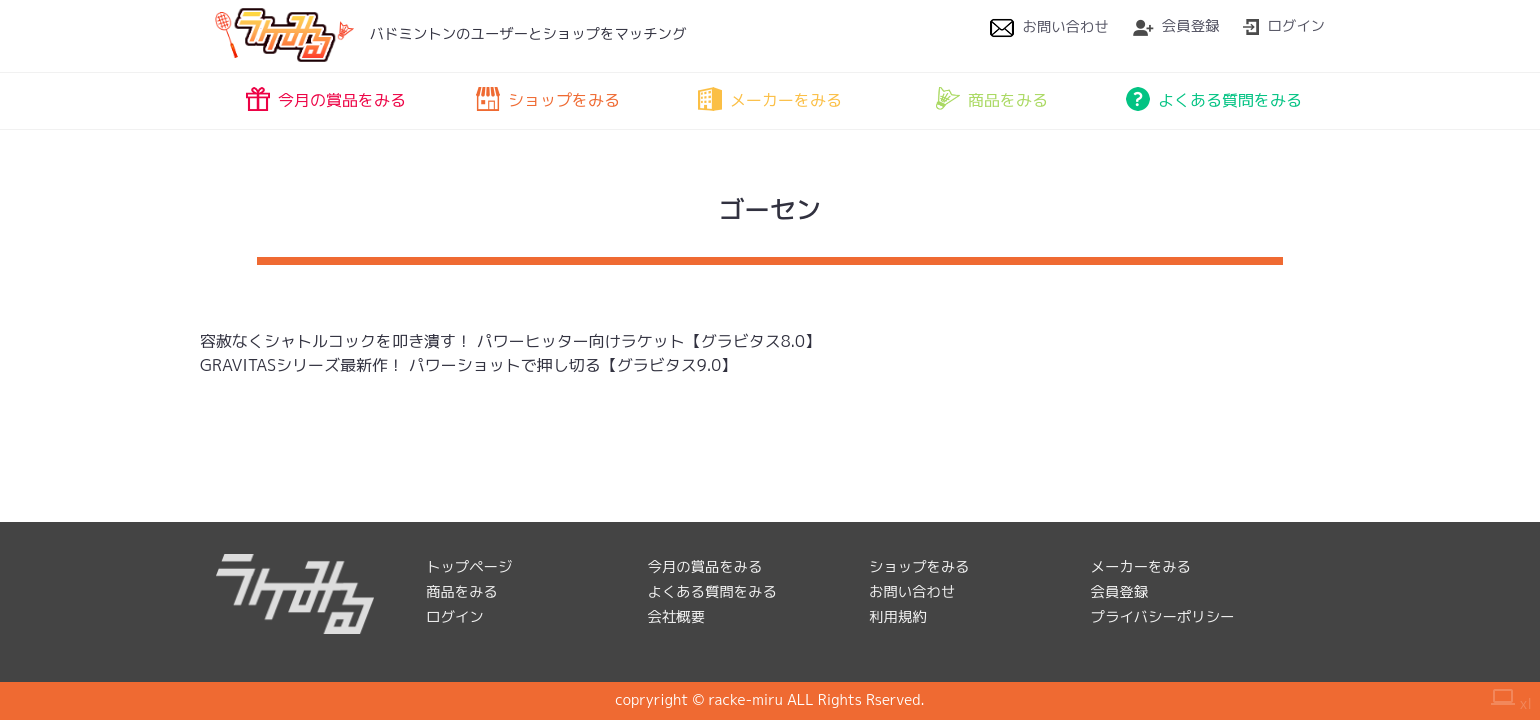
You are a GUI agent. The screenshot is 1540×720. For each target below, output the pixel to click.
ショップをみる (548, 99)
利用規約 (898, 617)
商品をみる (992, 99)
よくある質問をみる (1214, 99)
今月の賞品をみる (326, 99)
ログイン (1284, 26)
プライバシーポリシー (1163, 617)
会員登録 (1176, 26)
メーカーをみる (770, 99)
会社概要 (677, 617)
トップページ (469, 567)
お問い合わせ (1049, 27)
